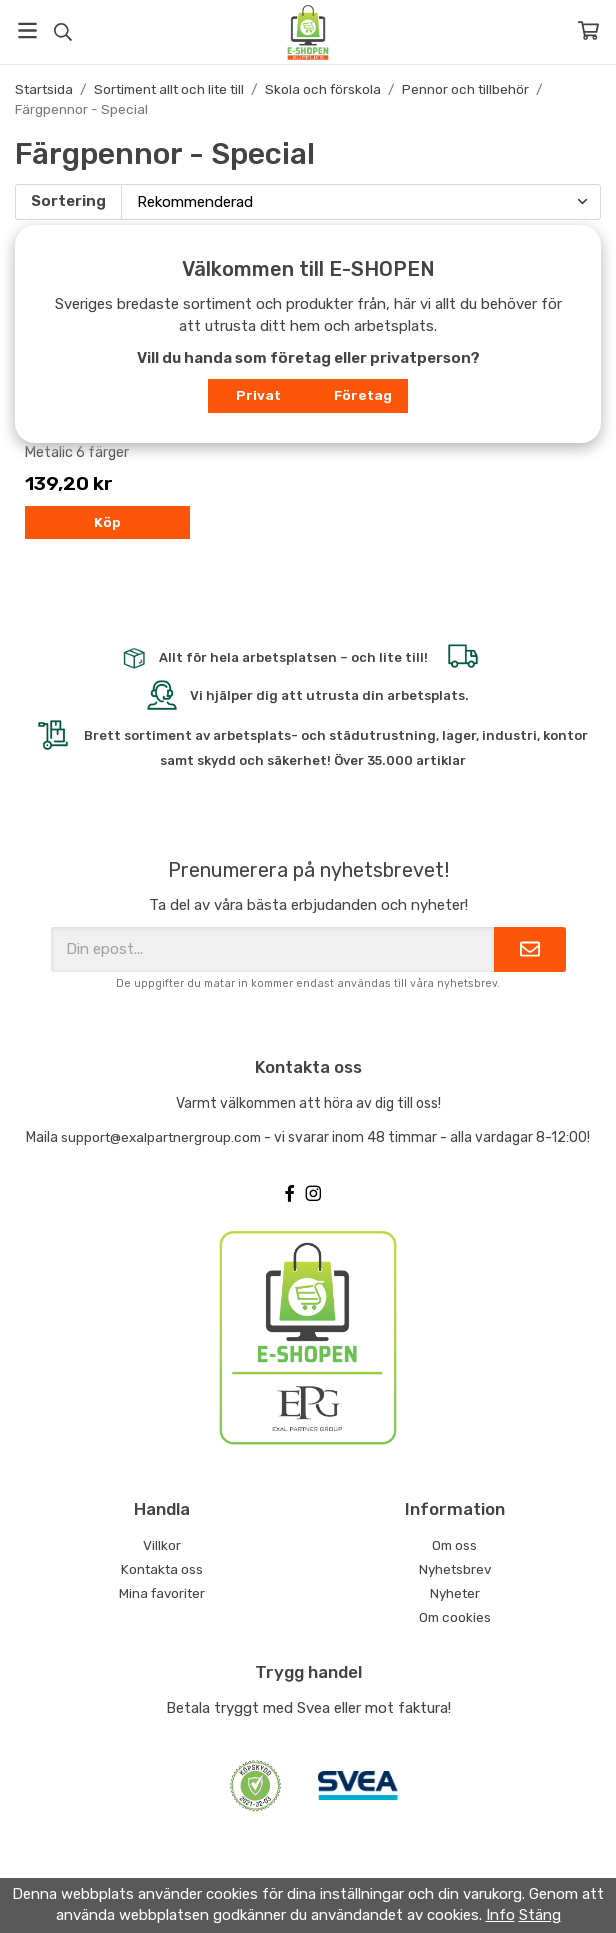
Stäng (540, 1915)
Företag (363, 395)
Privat (258, 395)
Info (500, 1915)
